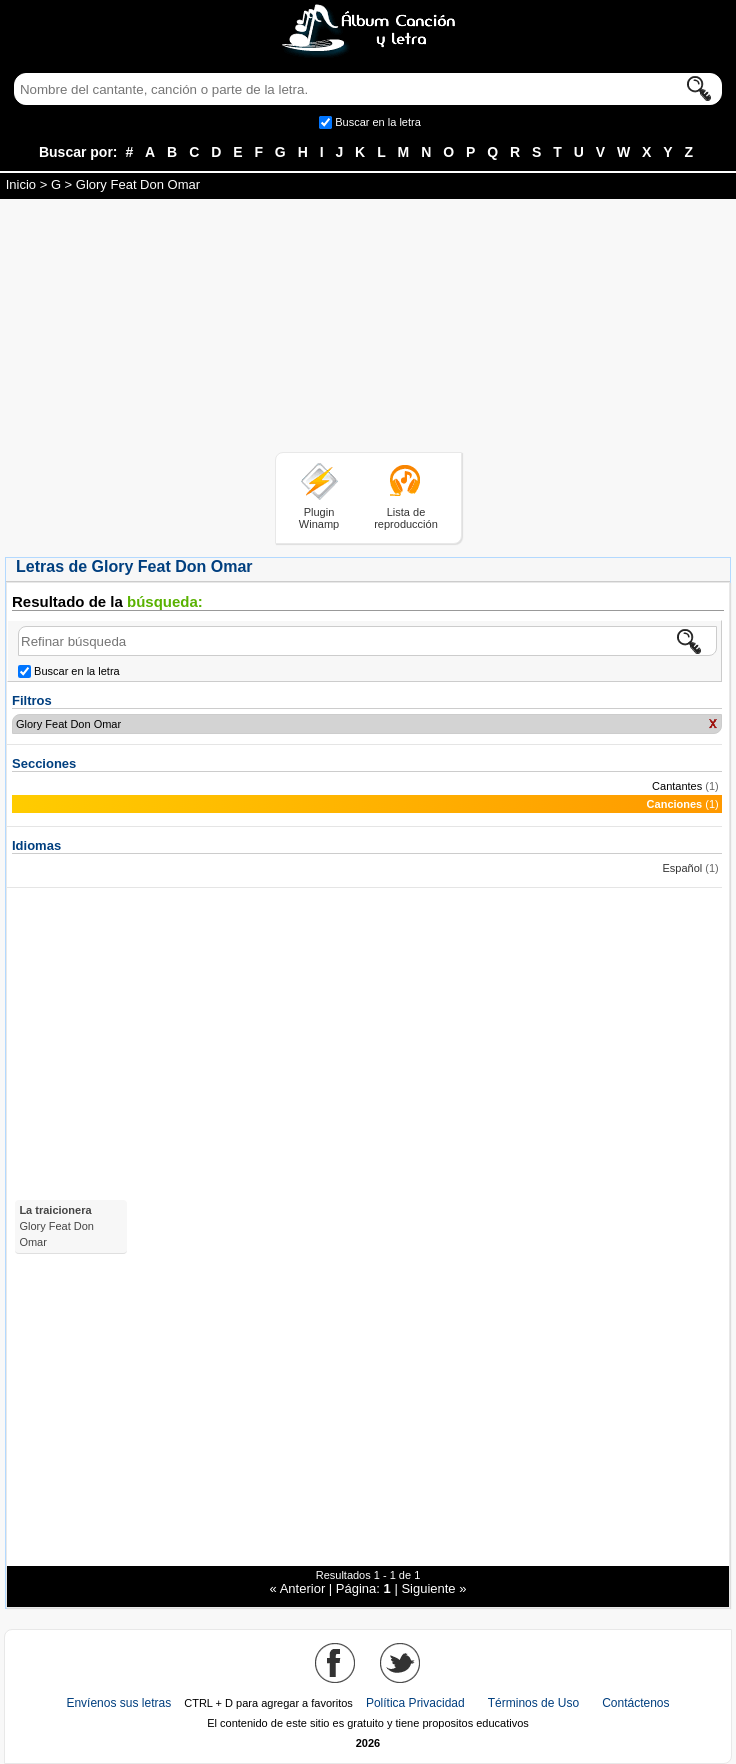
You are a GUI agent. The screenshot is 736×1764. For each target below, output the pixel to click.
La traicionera (56, 1226)
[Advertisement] (368, 329)
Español (682, 868)
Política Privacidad (415, 1703)
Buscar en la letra (378, 122)
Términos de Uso (533, 1703)
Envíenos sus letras (118, 1703)
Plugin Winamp (319, 518)
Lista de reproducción (406, 518)
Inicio (21, 184)
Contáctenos (635, 1703)
